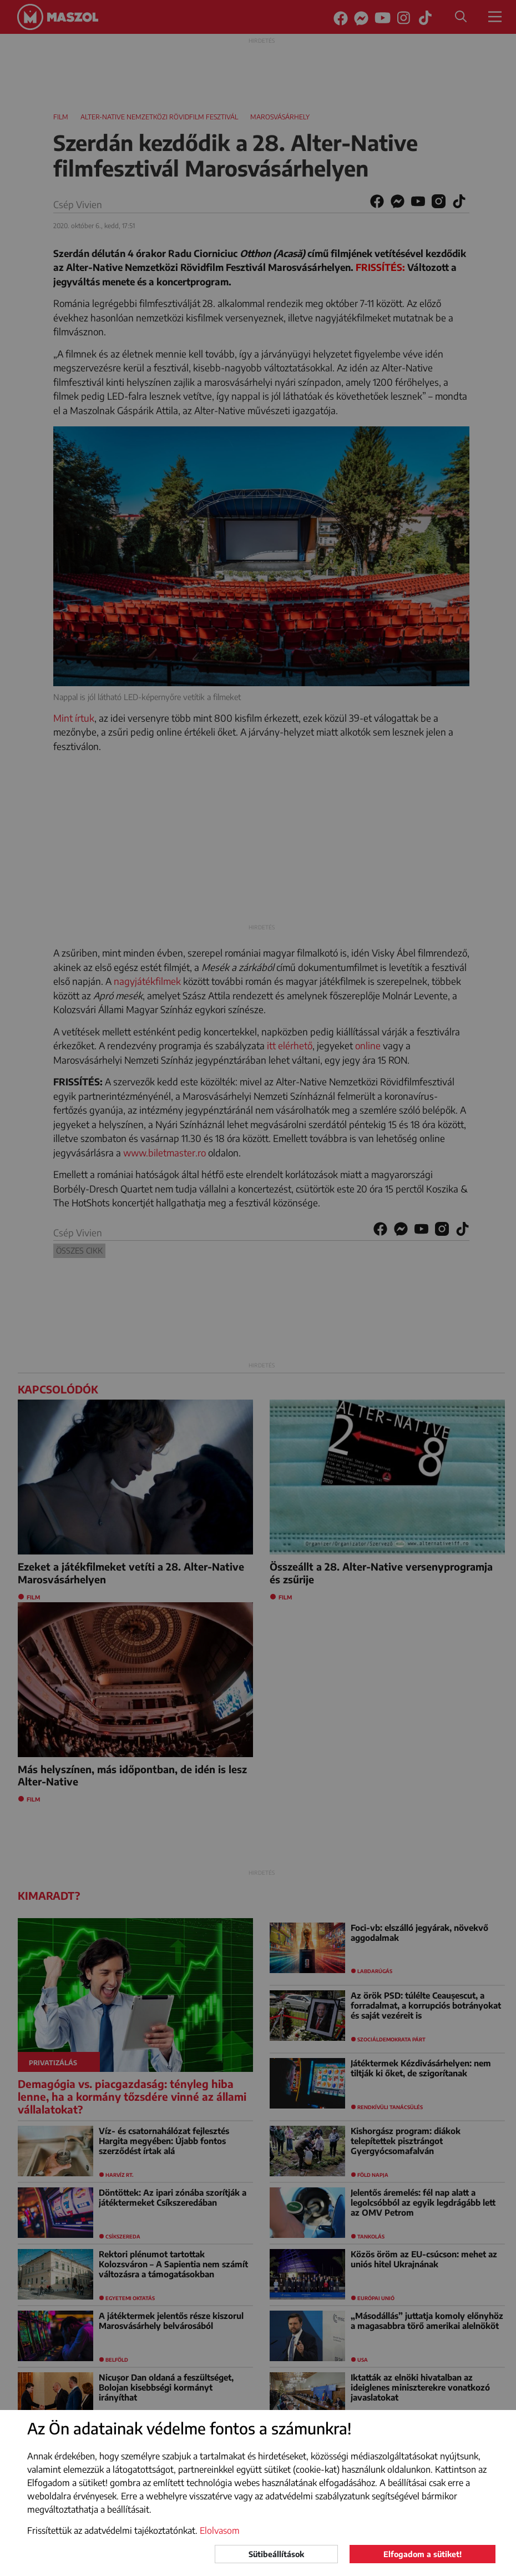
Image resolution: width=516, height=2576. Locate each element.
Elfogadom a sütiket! (422, 2554)
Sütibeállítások (276, 2554)
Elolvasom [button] (220, 2530)
